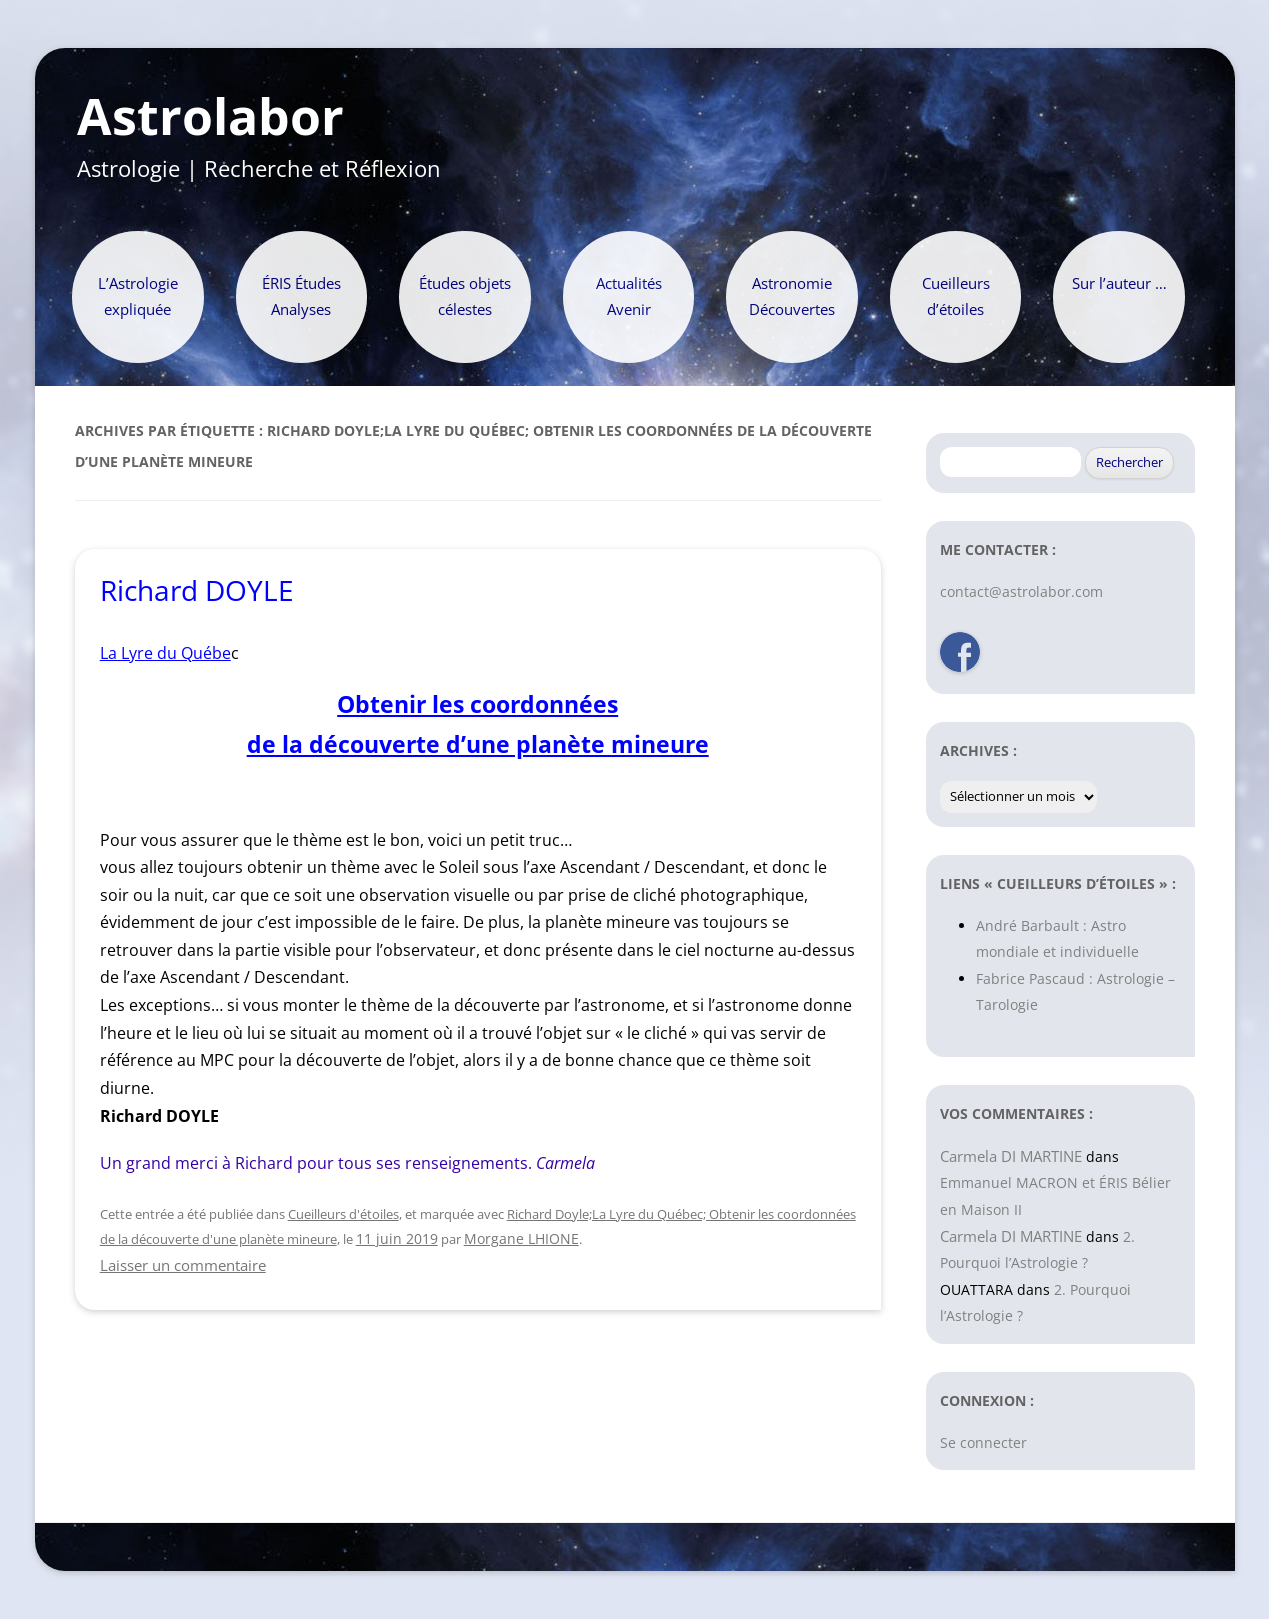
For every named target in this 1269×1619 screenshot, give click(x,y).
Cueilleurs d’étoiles (956, 296)
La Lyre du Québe (165, 652)
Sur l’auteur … (1119, 283)
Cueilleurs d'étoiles (343, 1214)
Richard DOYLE (197, 590)
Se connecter (983, 1442)
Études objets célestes (465, 296)
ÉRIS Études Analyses (301, 296)
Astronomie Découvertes (792, 296)
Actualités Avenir (629, 296)
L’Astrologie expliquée (138, 296)
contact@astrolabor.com (1021, 591)
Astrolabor (210, 117)
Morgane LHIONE (521, 1238)
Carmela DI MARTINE (1011, 1156)
